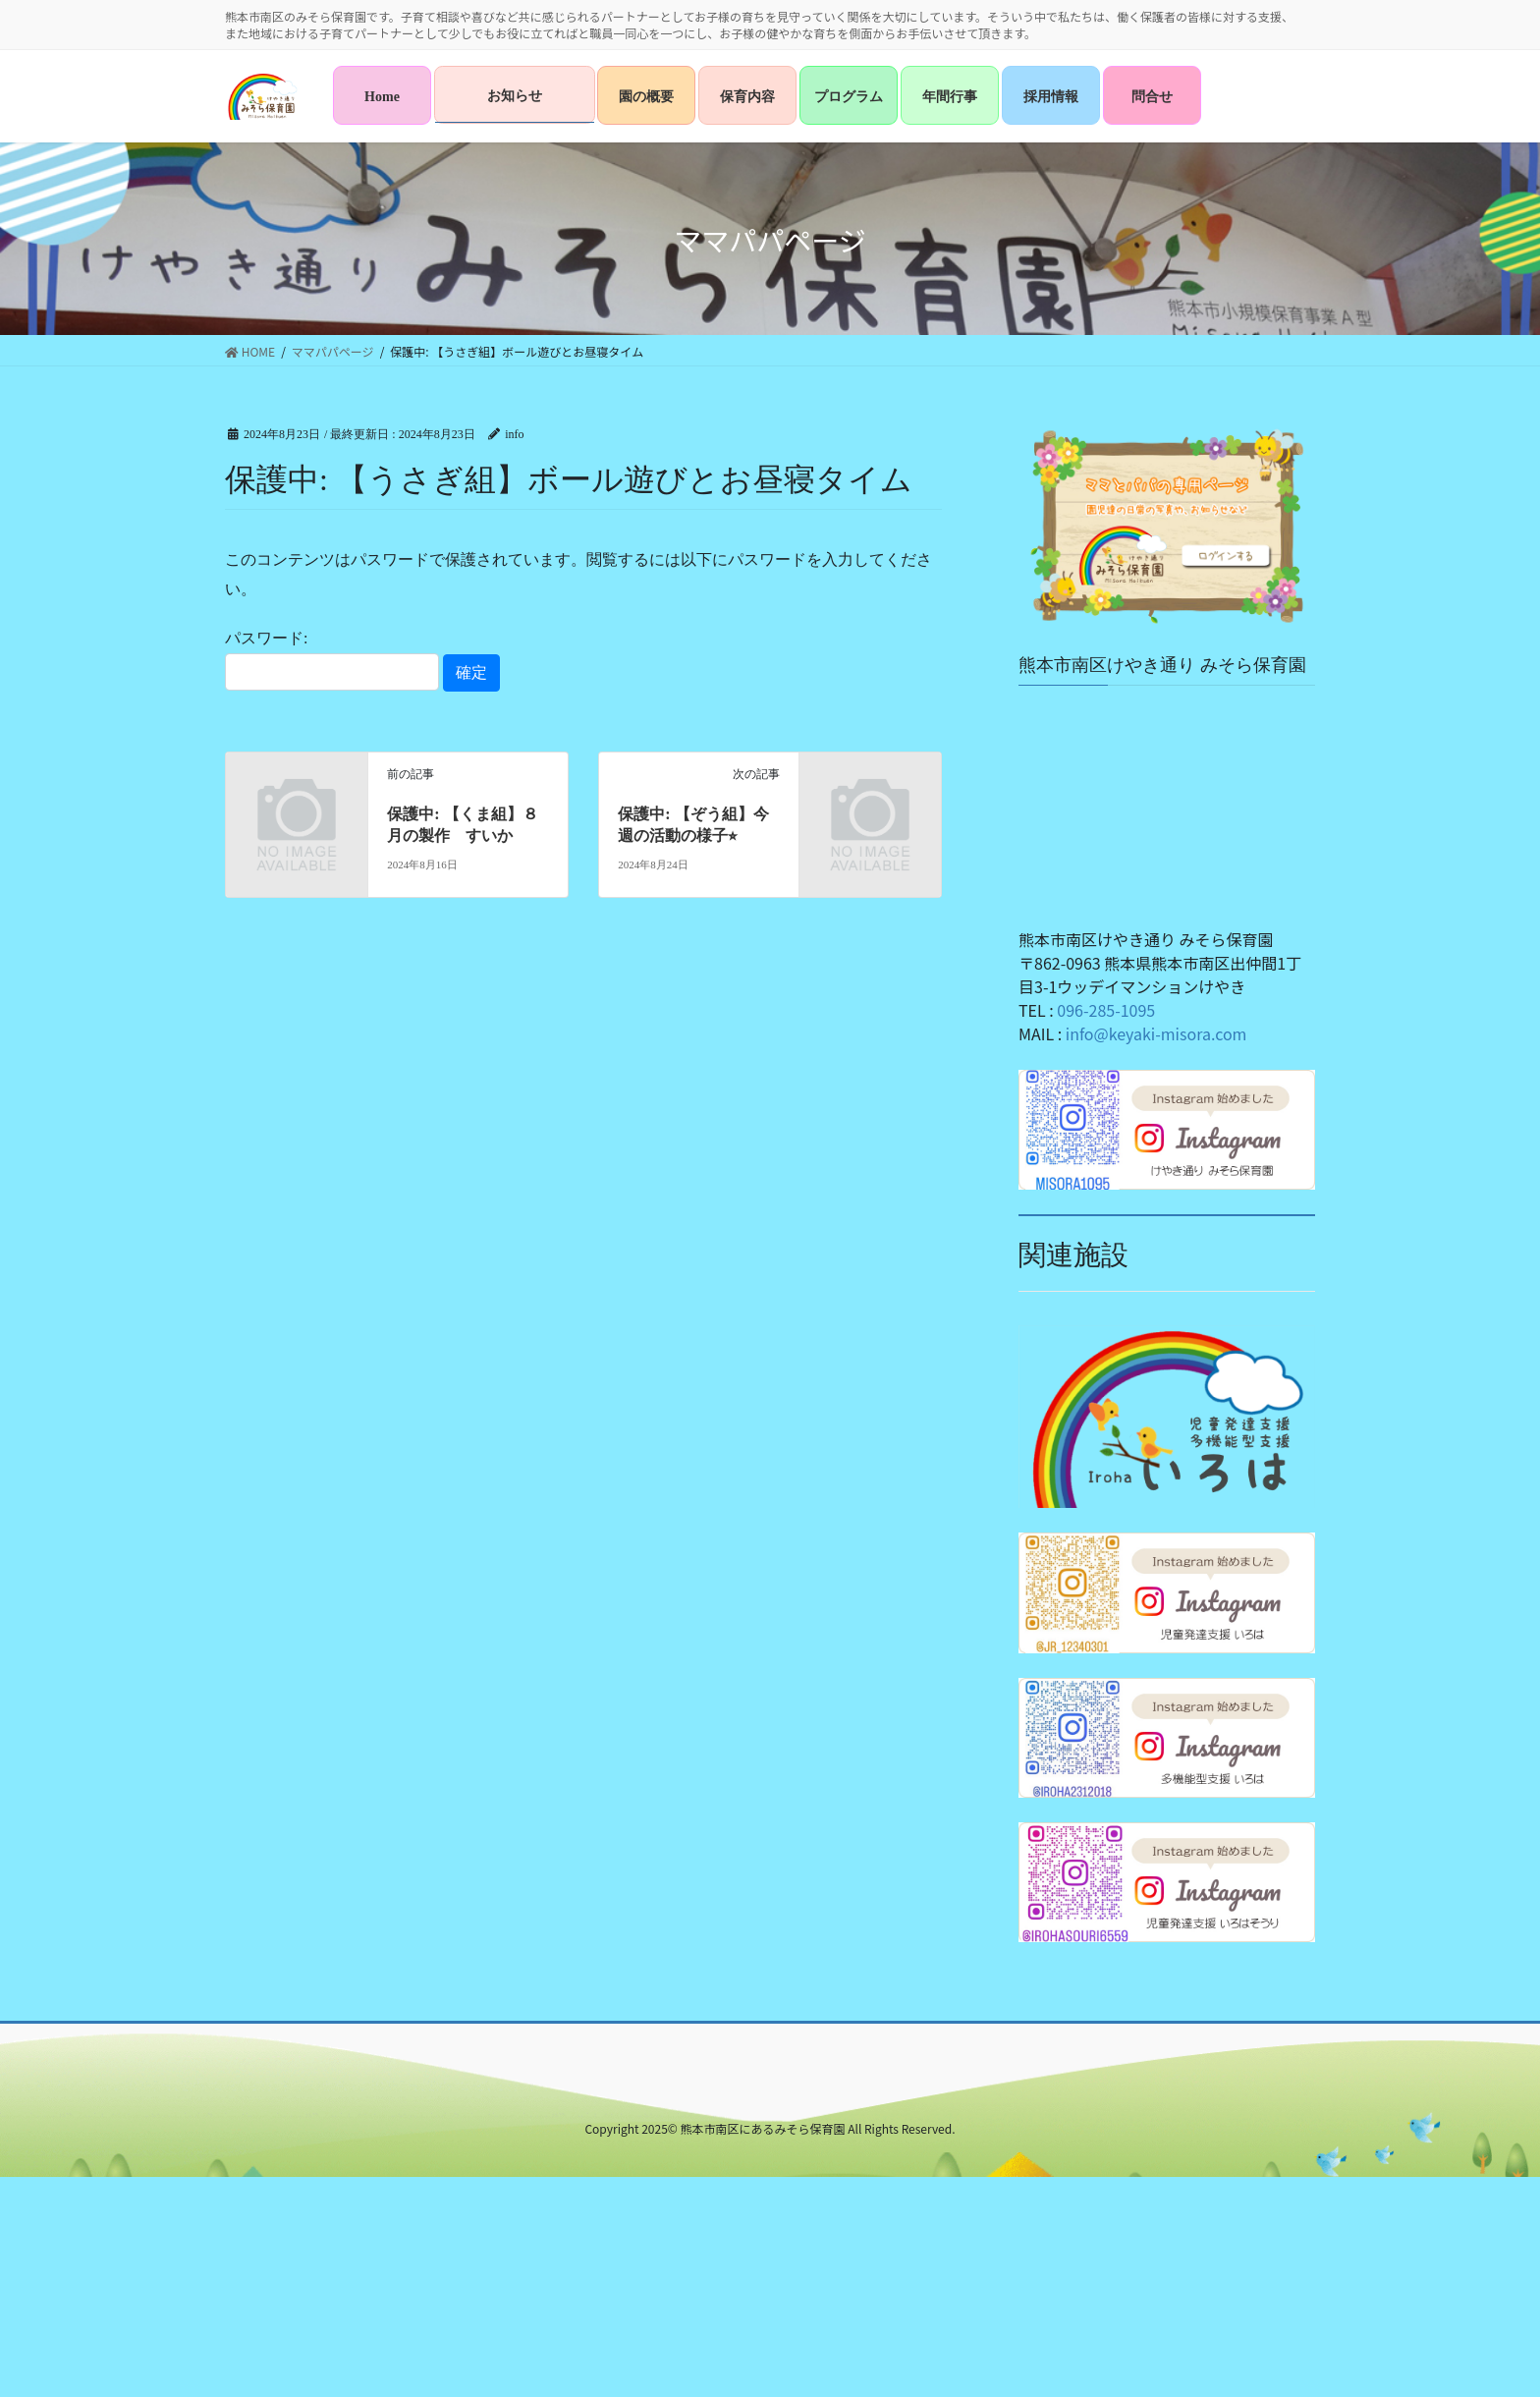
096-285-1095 (1106, 1010)
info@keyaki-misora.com (1156, 1033)
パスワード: (332, 660)
